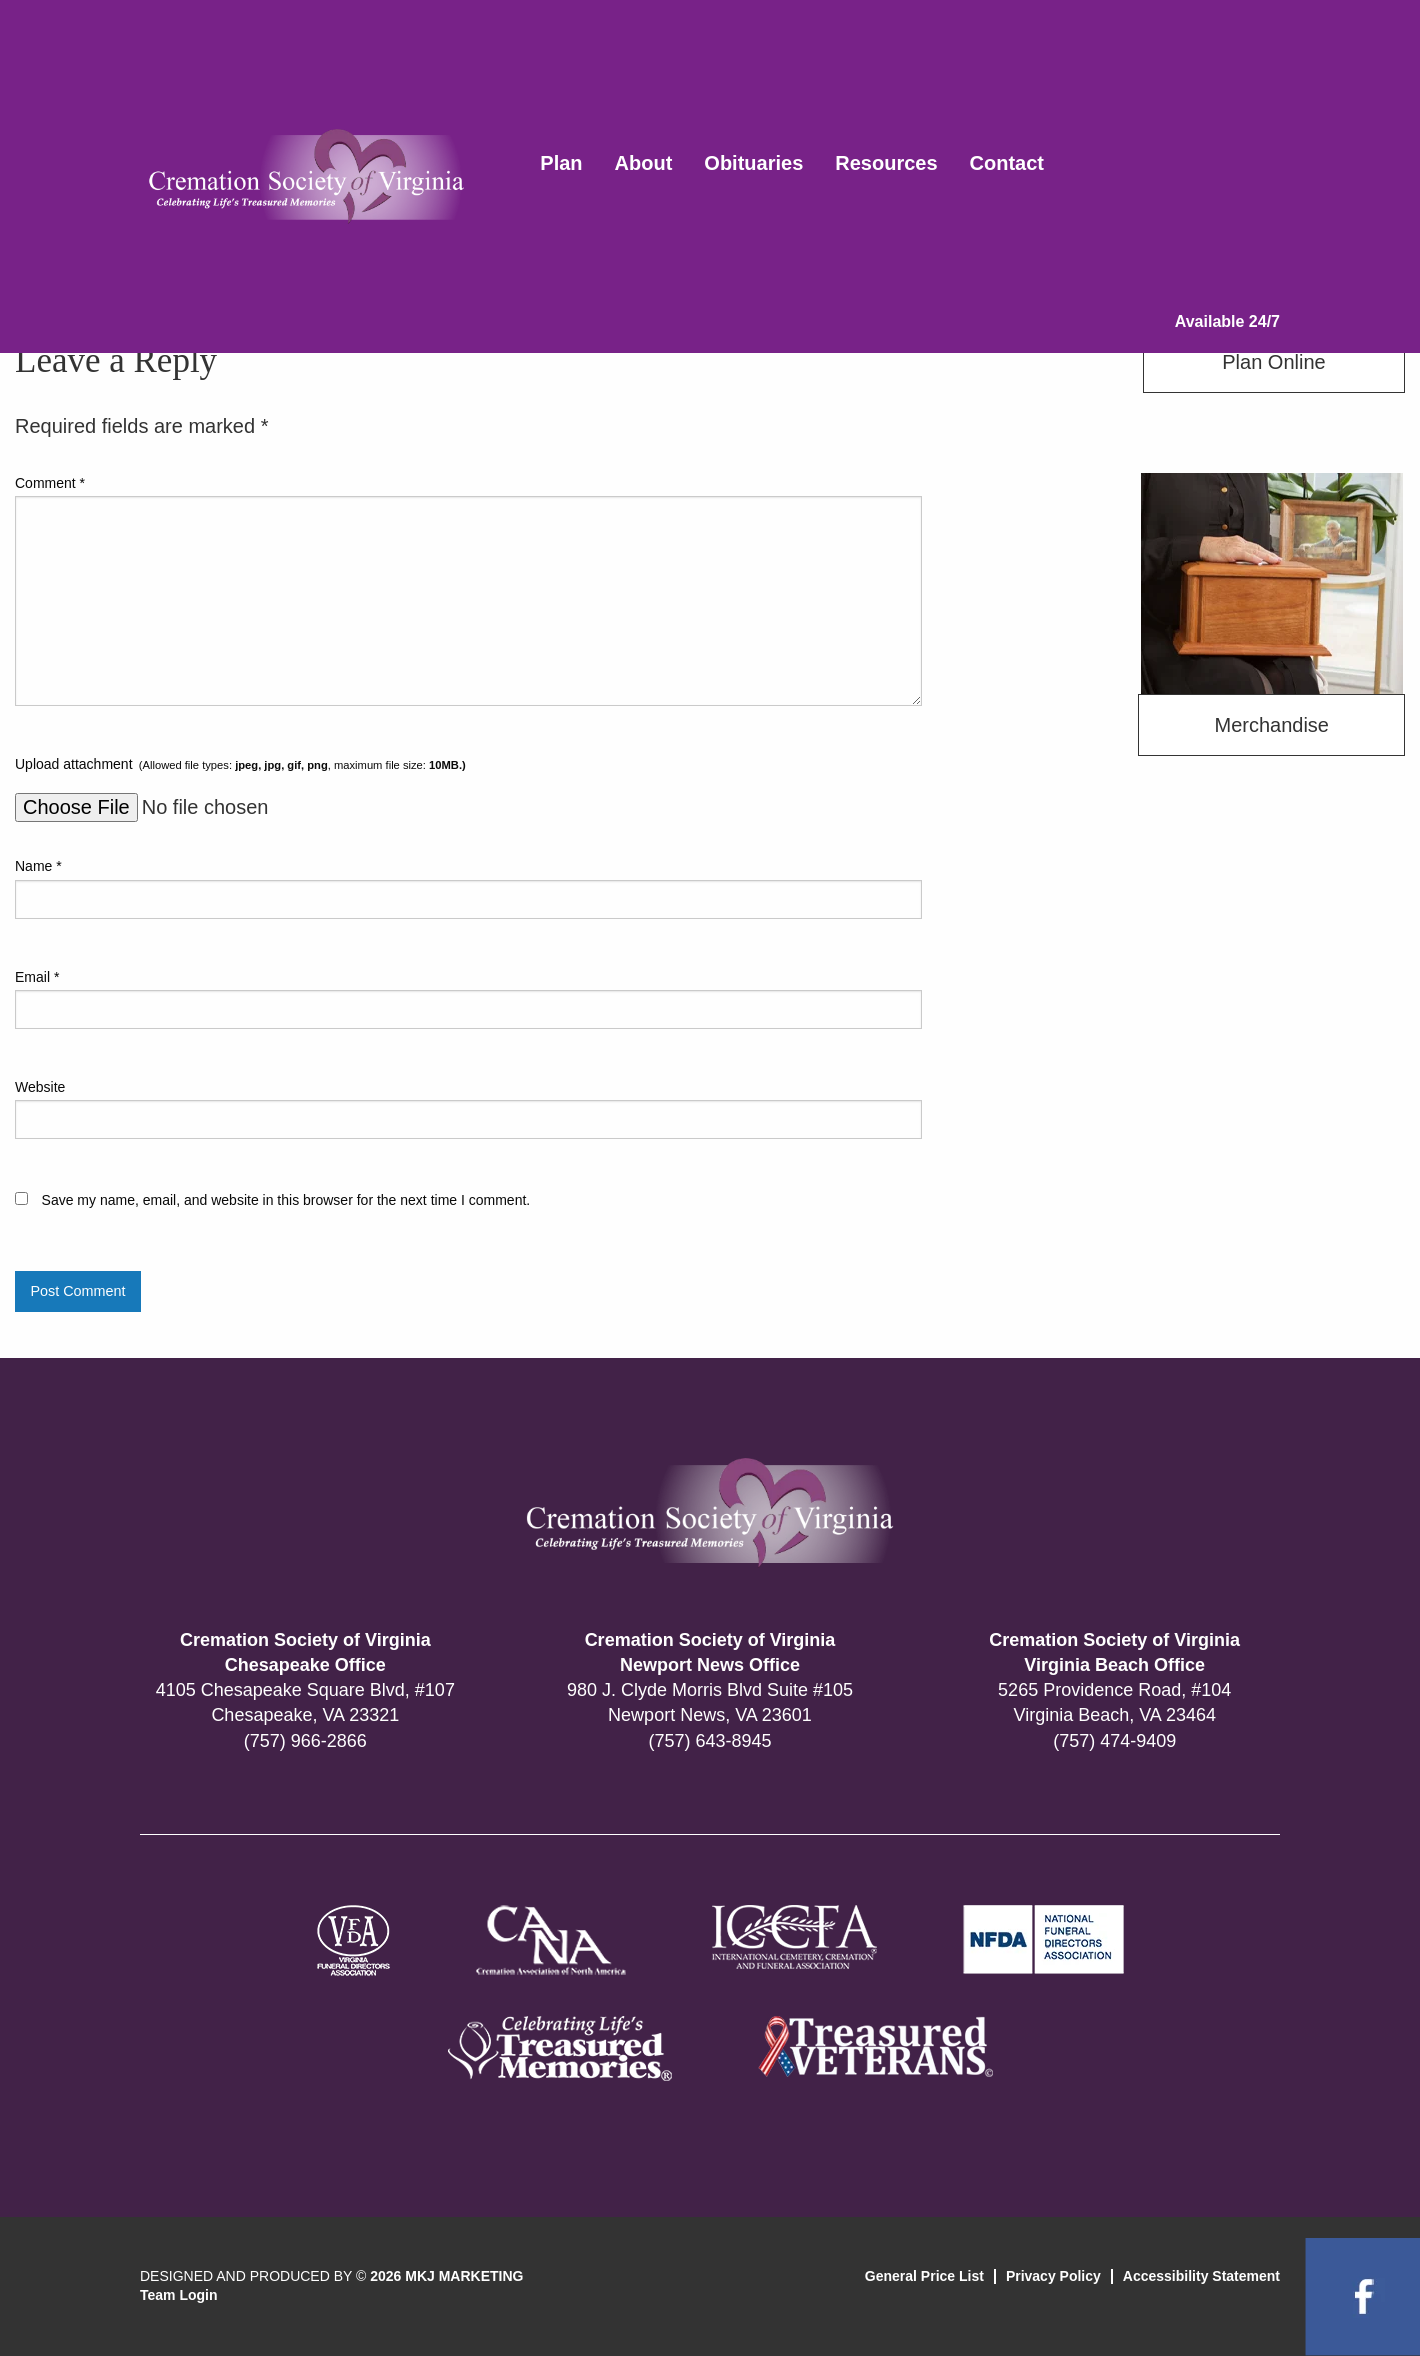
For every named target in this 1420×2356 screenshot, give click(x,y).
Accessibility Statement (1201, 2276)
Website (40, 1087)
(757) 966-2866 (305, 1741)
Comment (50, 483)
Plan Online (1273, 362)
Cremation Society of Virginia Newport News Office (710, 1652)
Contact (1007, 163)
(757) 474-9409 (1114, 1741)
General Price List (924, 2276)
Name (38, 866)
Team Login (179, 2295)
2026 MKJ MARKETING (446, 2276)
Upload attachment (240, 764)
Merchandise (1271, 725)
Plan (561, 163)
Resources (886, 163)
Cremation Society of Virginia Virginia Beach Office (1114, 1652)
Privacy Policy (1053, 2276)
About (644, 163)
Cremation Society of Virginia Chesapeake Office (305, 1652)
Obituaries (753, 163)
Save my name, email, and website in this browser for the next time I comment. (286, 1200)
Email (37, 977)
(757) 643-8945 (709, 1741)
